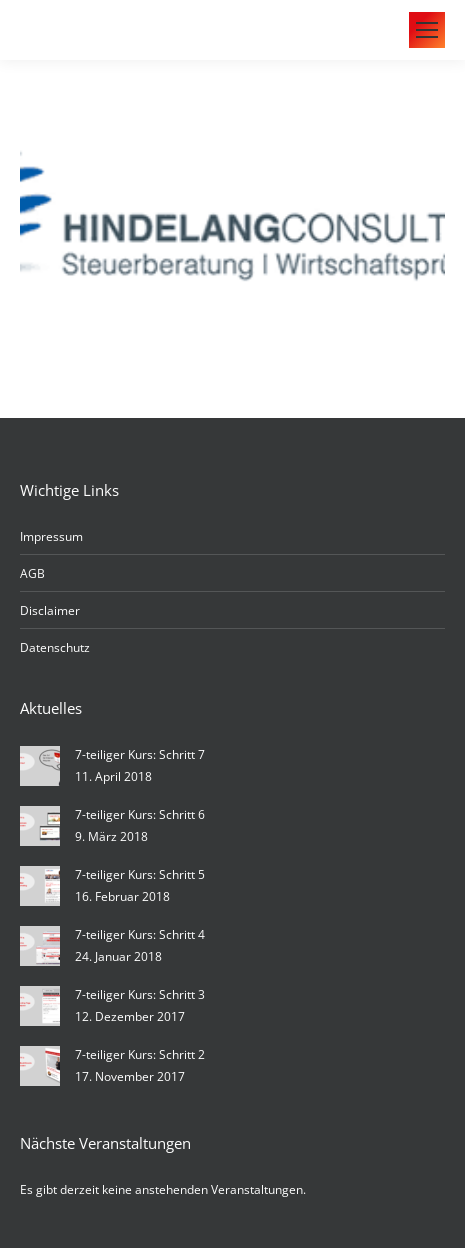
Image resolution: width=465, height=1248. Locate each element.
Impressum (51, 536)
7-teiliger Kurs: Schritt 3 (140, 994)
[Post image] (40, 766)
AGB (32, 573)
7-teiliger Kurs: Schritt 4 (140, 934)
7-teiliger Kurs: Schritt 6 (140, 814)
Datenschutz (55, 647)
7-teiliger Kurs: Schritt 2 (140, 1054)
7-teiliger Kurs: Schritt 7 (140, 754)
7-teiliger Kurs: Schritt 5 (140, 874)
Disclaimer (50, 610)
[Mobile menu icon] (427, 30)
